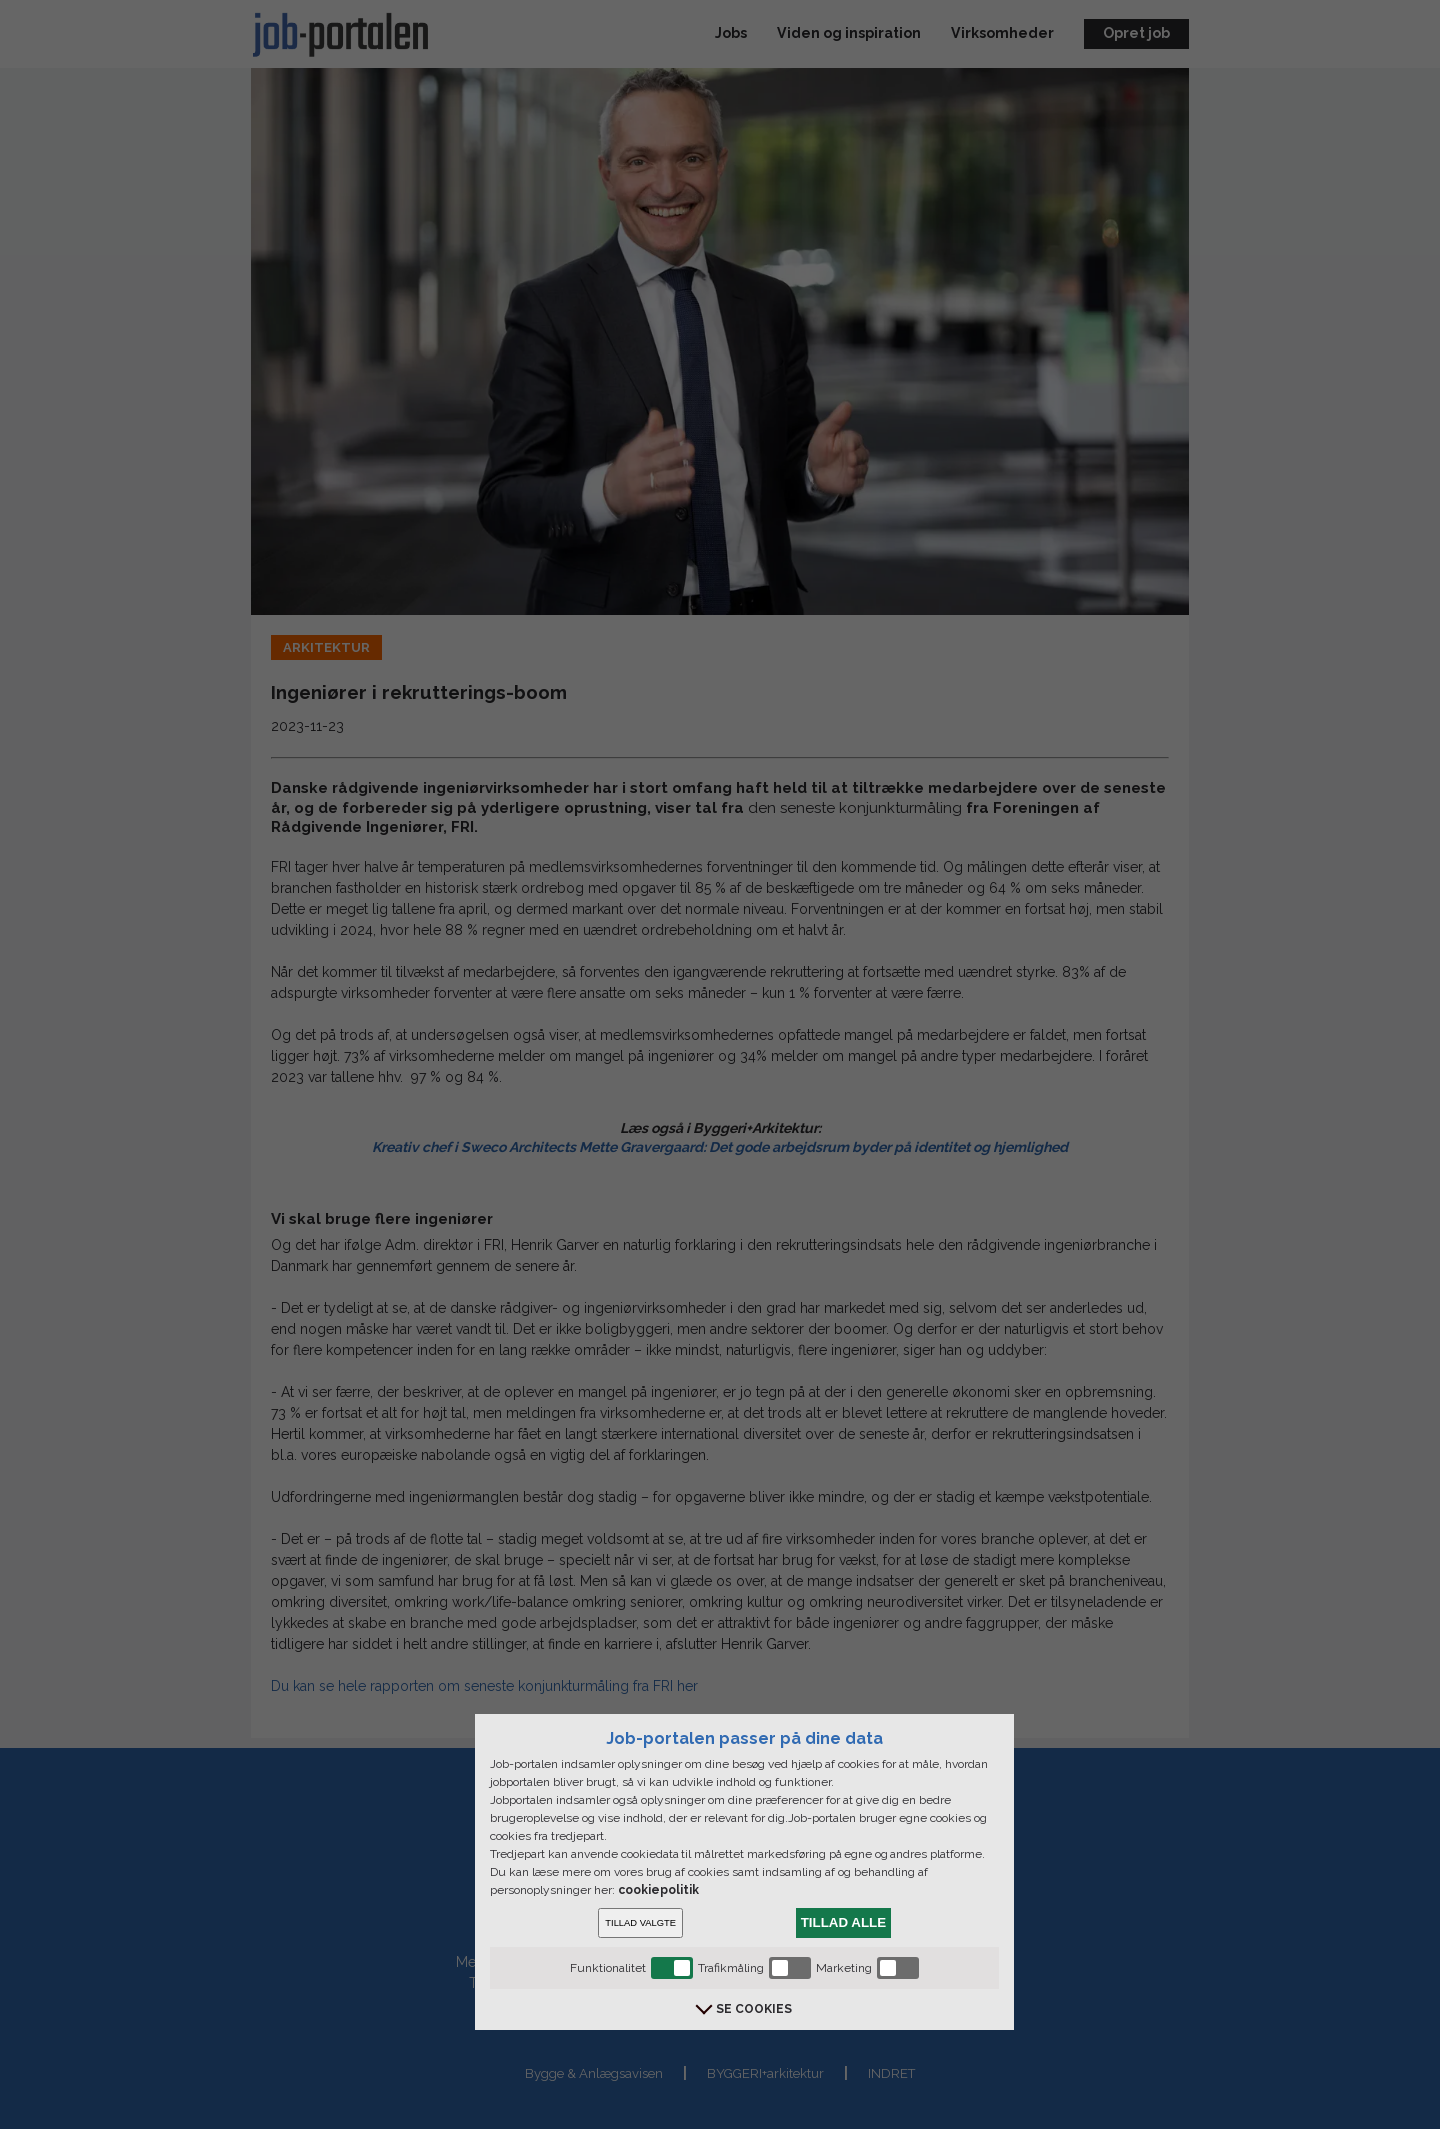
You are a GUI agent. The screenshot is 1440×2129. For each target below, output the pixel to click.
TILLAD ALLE (843, 1922)
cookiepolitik (658, 1890)
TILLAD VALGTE (640, 1923)
